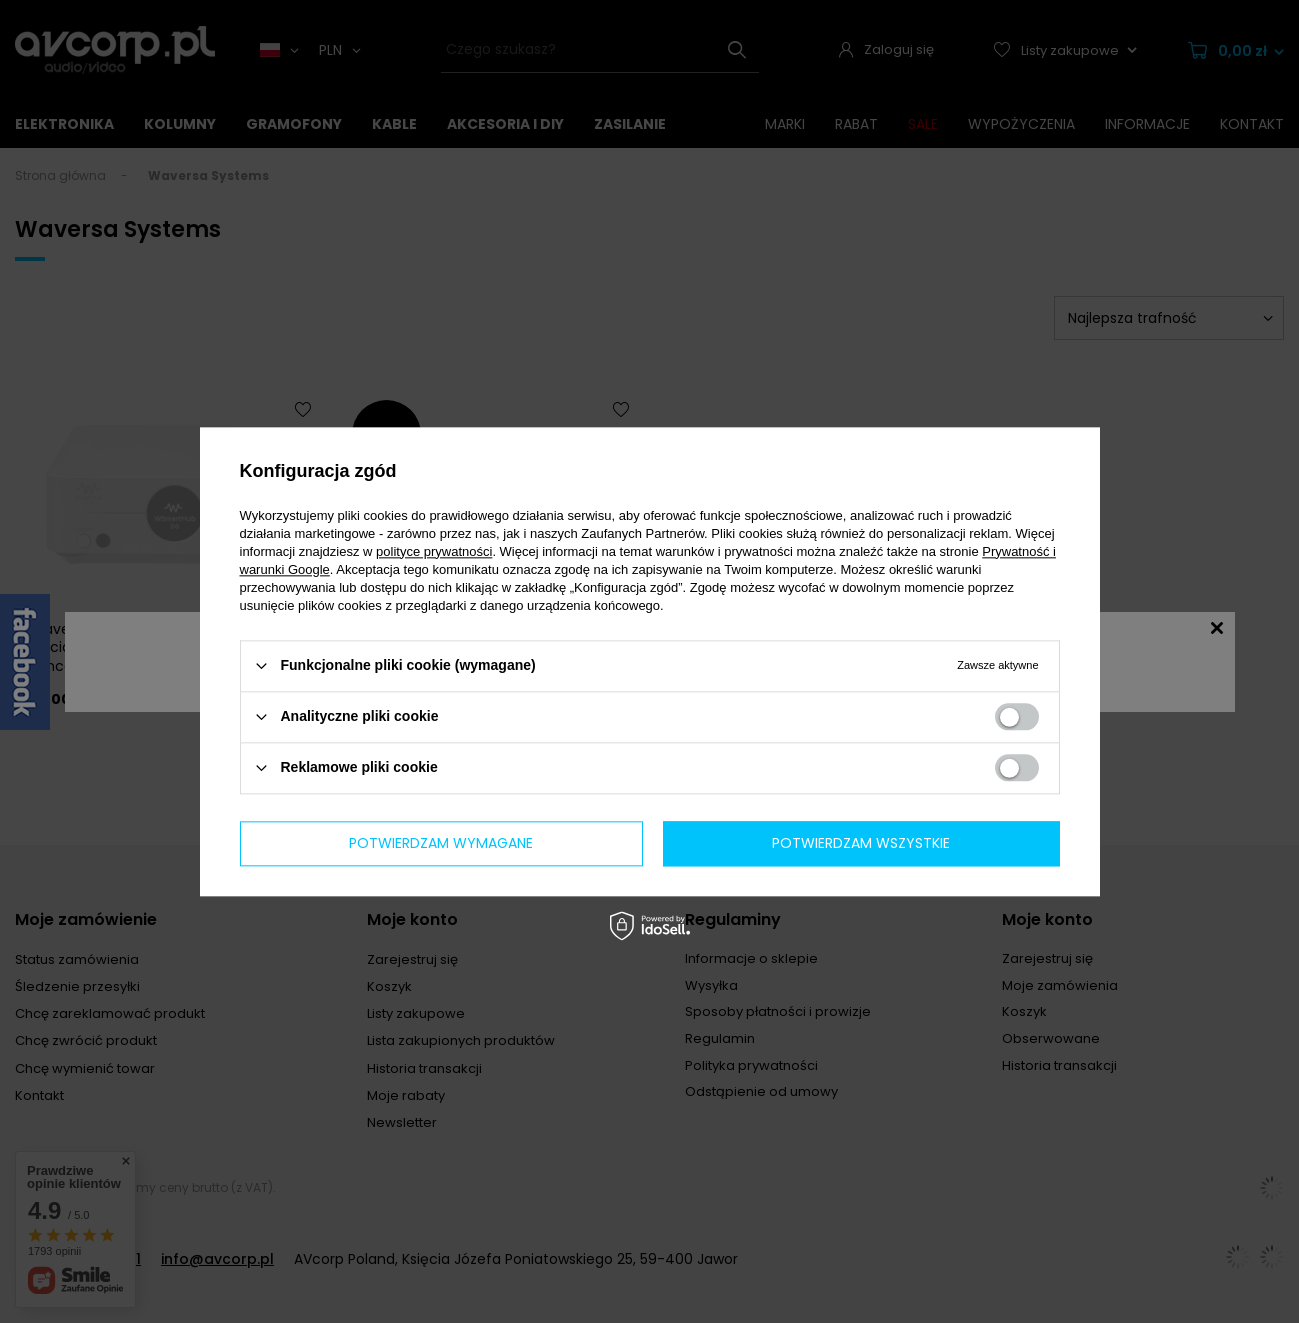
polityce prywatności (434, 551)
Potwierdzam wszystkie (861, 843)
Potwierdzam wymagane (441, 843)
